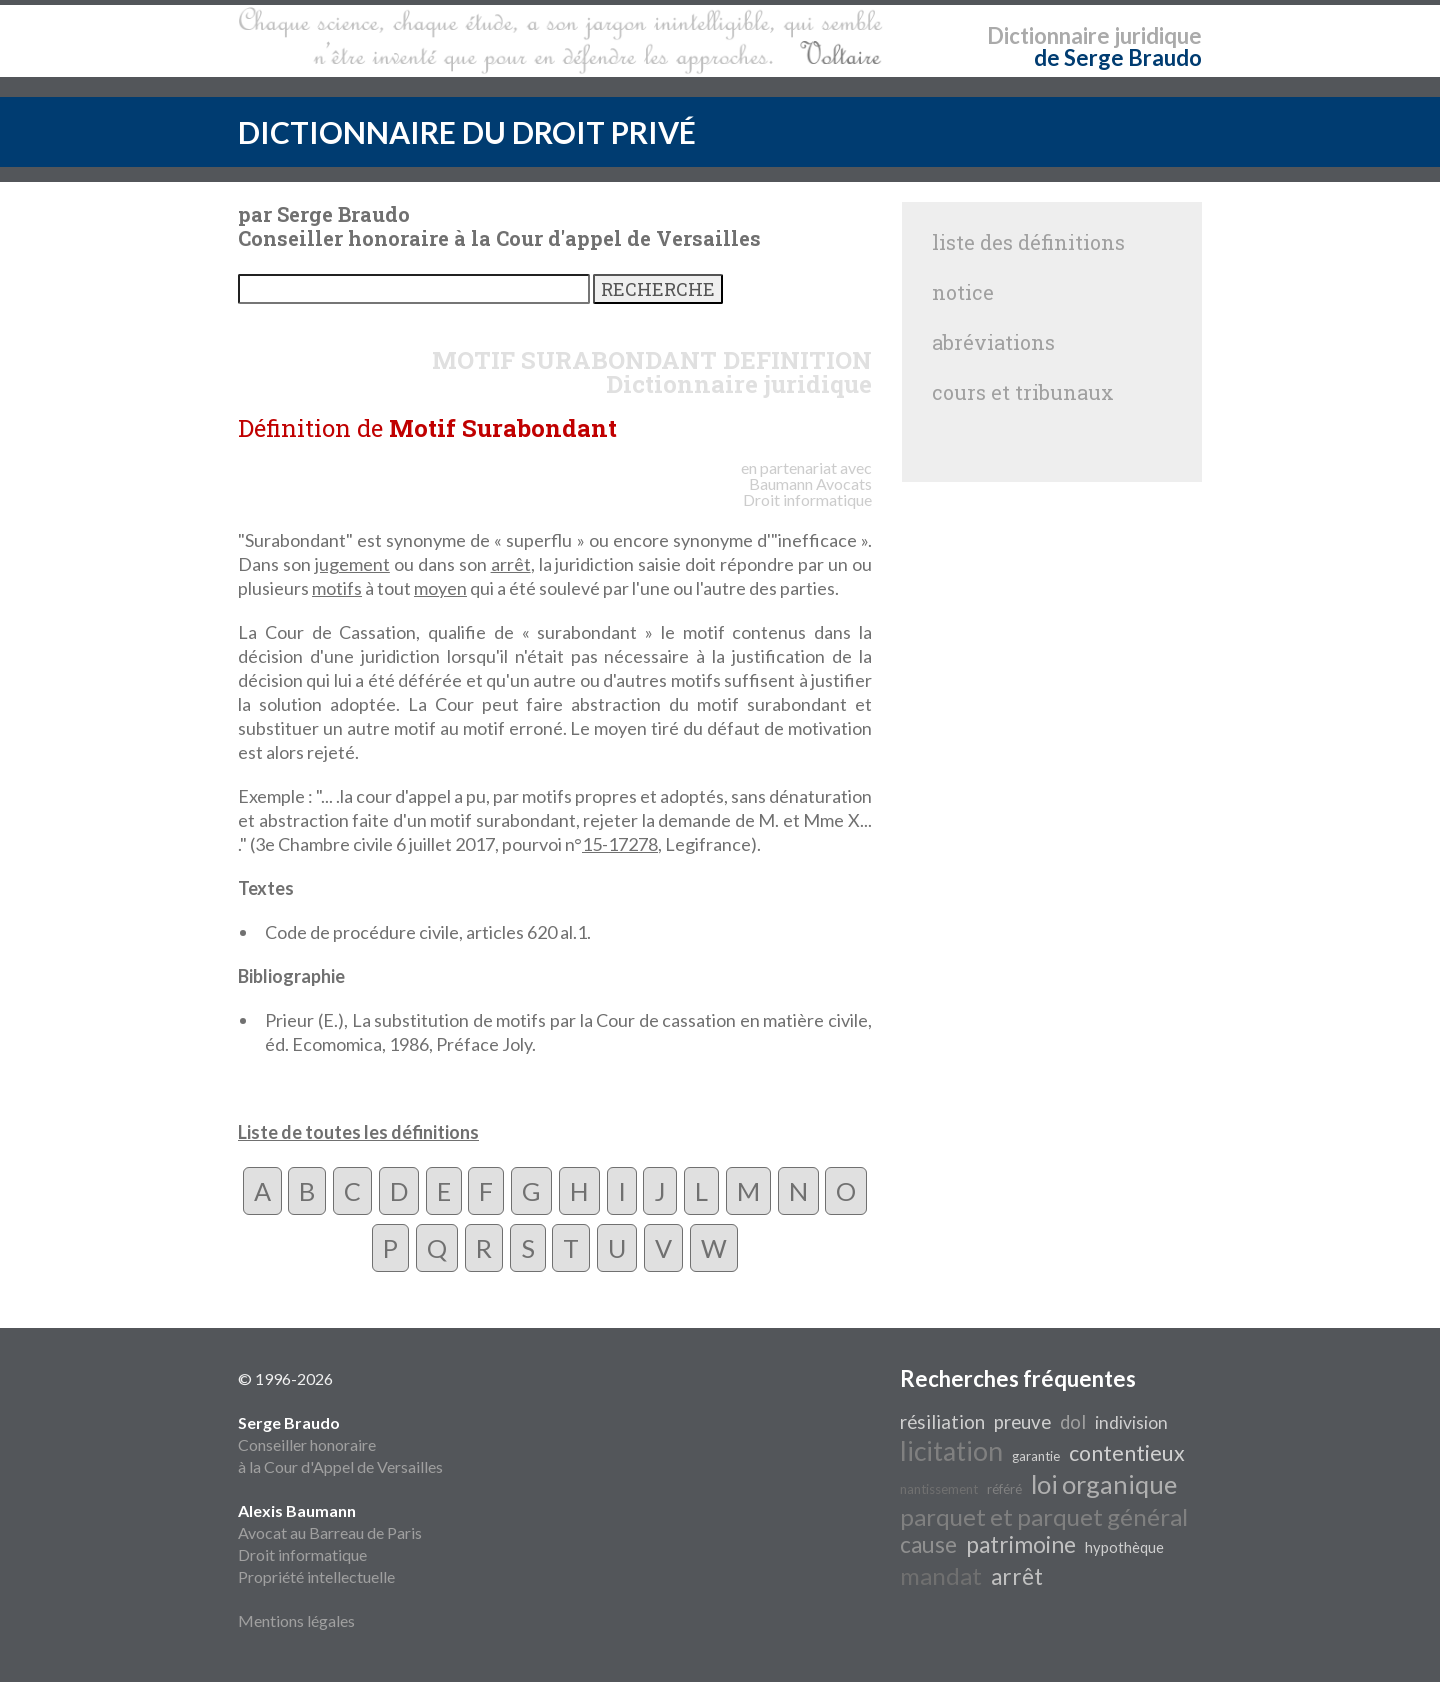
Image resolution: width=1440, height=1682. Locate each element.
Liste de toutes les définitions (358, 1132)
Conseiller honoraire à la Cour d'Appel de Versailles (340, 1444)
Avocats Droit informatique (807, 491)
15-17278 (620, 844)
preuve (1022, 1422)
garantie (1036, 1456)
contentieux (1127, 1453)
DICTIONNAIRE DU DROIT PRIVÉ (467, 132)
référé (1004, 1489)
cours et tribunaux (1023, 392)
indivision (1131, 1422)
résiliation (942, 1422)
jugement (352, 564)
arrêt (511, 564)
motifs (337, 588)
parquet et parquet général (1044, 1516)
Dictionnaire (1048, 35)
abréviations (993, 342)
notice (963, 292)
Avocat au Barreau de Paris (330, 1532)
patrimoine (1021, 1544)
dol (1073, 1422)
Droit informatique (302, 1554)
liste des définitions (1028, 242)
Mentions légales (296, 1620)
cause (928, 1544)
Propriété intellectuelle (316, 1576)
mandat (941, 1575)
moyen (440, 588)
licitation (951, 1451)
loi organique (1104, 1484)
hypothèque (1124, 1547)
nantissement (939, 1489)
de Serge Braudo (1118, 57)
